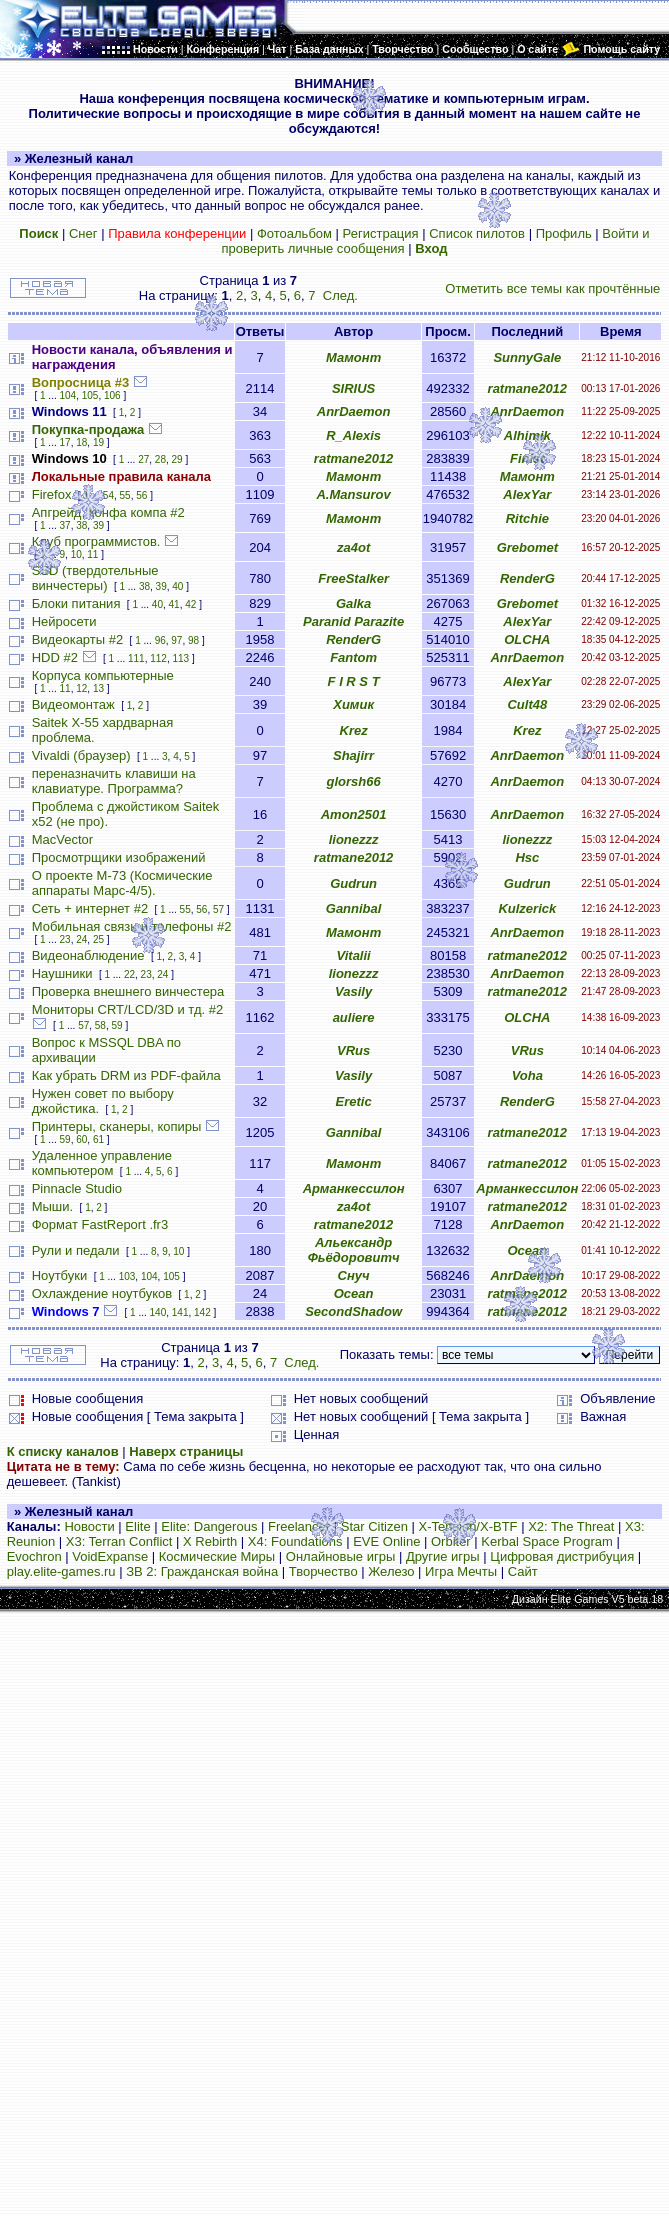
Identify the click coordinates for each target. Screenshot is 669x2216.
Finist (527, 458)
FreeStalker (353, 578)
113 (181, 658)
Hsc (527, 857)
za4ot (353, 547)
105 (90, 395)
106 (112, 395)
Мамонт (353, 357)
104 (68, 395)
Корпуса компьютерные (103, 675)
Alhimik (527, 435)
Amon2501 (354, 814)
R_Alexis (353, 435)
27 (143, 459)
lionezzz (354, 839)
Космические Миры (217, 1556)
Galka (353, 603)
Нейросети (64, 621)
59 (117, 1025)
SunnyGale (527, 357)
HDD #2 (55, 657)
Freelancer (299, 1526)
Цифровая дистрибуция (562, 1556)
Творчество (323, 1571)
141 (180, 1312)
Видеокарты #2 (78, 639)
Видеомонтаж (73, 704)
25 (98, 939)
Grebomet (527, 547)
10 (76, 554)
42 (190, 604)
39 (98, 525)
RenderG (527, 578)
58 (100, 1025)
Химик (353, 704)
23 (65, 939)
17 (65, 442)
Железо (391, 1571)
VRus (353, 1050)
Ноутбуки (60, 1275)
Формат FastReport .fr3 (100, 1224)
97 (176, 640)
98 (193, 640)
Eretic (354, 1101)
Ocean (527, 1250)
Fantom (353, 657)
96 (160, 640)
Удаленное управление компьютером (102, 1163)
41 (174, 604)
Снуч (354, 1275)
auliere (354, 1017)
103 (127, 1276)
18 (81, 442)
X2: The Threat (571, 1526)
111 (136, 658)
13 (98, 688)
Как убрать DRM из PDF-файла (126, 1075)
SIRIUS (353, 388)
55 (125, 495)
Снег (83, 233)
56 (141, 495)
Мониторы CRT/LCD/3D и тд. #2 (127, 1009)
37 (65, 525)
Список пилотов (477, 233)
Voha (527, 1075)
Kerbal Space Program (547, 1541)
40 (177, 586)
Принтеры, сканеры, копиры (117, 1126)
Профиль (564, 233)
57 (218, 909)
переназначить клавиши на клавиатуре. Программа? (114, 781)
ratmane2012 (528, 388)
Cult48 (527, 704)
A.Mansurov (353, 494)
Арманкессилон (354, 1188)
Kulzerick (527, 908)
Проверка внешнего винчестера (128, 991)
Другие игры (443, 1556)
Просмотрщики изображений (119, 857)
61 (98, 1139)
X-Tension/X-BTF (468, 1526)
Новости (89, 1526)
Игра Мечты (461, 1571)
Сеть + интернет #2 (90, 908)
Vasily (353, 991)
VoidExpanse (110, 1556)
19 (98, 442)
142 (202, 1312)
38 (81, 525)
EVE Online (386, 1541)
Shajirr (353, 755)
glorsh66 (354, 781)
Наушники (62, 973)
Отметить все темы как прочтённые (552, 288)
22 (129, 974)
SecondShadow (353, 1311)
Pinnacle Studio (77, 1188)
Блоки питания (76, 603)
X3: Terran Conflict (119, 1541)
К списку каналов (63, 1451)
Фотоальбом (294, 233)
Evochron (34, 1556)
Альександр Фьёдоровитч (354, 1250)
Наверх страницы (186, 1451)
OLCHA (527, 639)
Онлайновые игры (340, 1556)
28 (160, 459)
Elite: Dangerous (209, 1526)
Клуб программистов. (96, 541)
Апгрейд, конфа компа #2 (108, 512)
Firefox (52, 494)
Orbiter (451, 1541)
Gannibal (354, 908)
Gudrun (353, 883)
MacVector (62, 839)
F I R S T (354, 681)
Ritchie (527, 518)
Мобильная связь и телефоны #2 (132, 926)
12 (81, 688)
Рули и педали (76, 1250)
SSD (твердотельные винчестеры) (95, 578)
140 (158, 1312)
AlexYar (527, 494)
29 (177, 459)
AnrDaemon (354, 411)
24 (81, 939)
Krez (354, 730)
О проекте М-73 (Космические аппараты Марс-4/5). (122, 883)
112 (158, 658)
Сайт (523, 1571)
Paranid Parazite (353, 621)
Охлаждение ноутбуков (102, 1293)
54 (108, 495)
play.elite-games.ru (61, 1571)
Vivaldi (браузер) (81, 755)
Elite (137, 1526)
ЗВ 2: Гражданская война (202, 1571)
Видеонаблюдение (88, 955)
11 (92, 554)
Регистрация (381, 233)
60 (81, 1139)
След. (340, 295)
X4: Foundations (295, 1541)
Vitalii (354, 955)
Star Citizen (374, 1526)
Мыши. (52, 1206)
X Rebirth (210, 1541)
